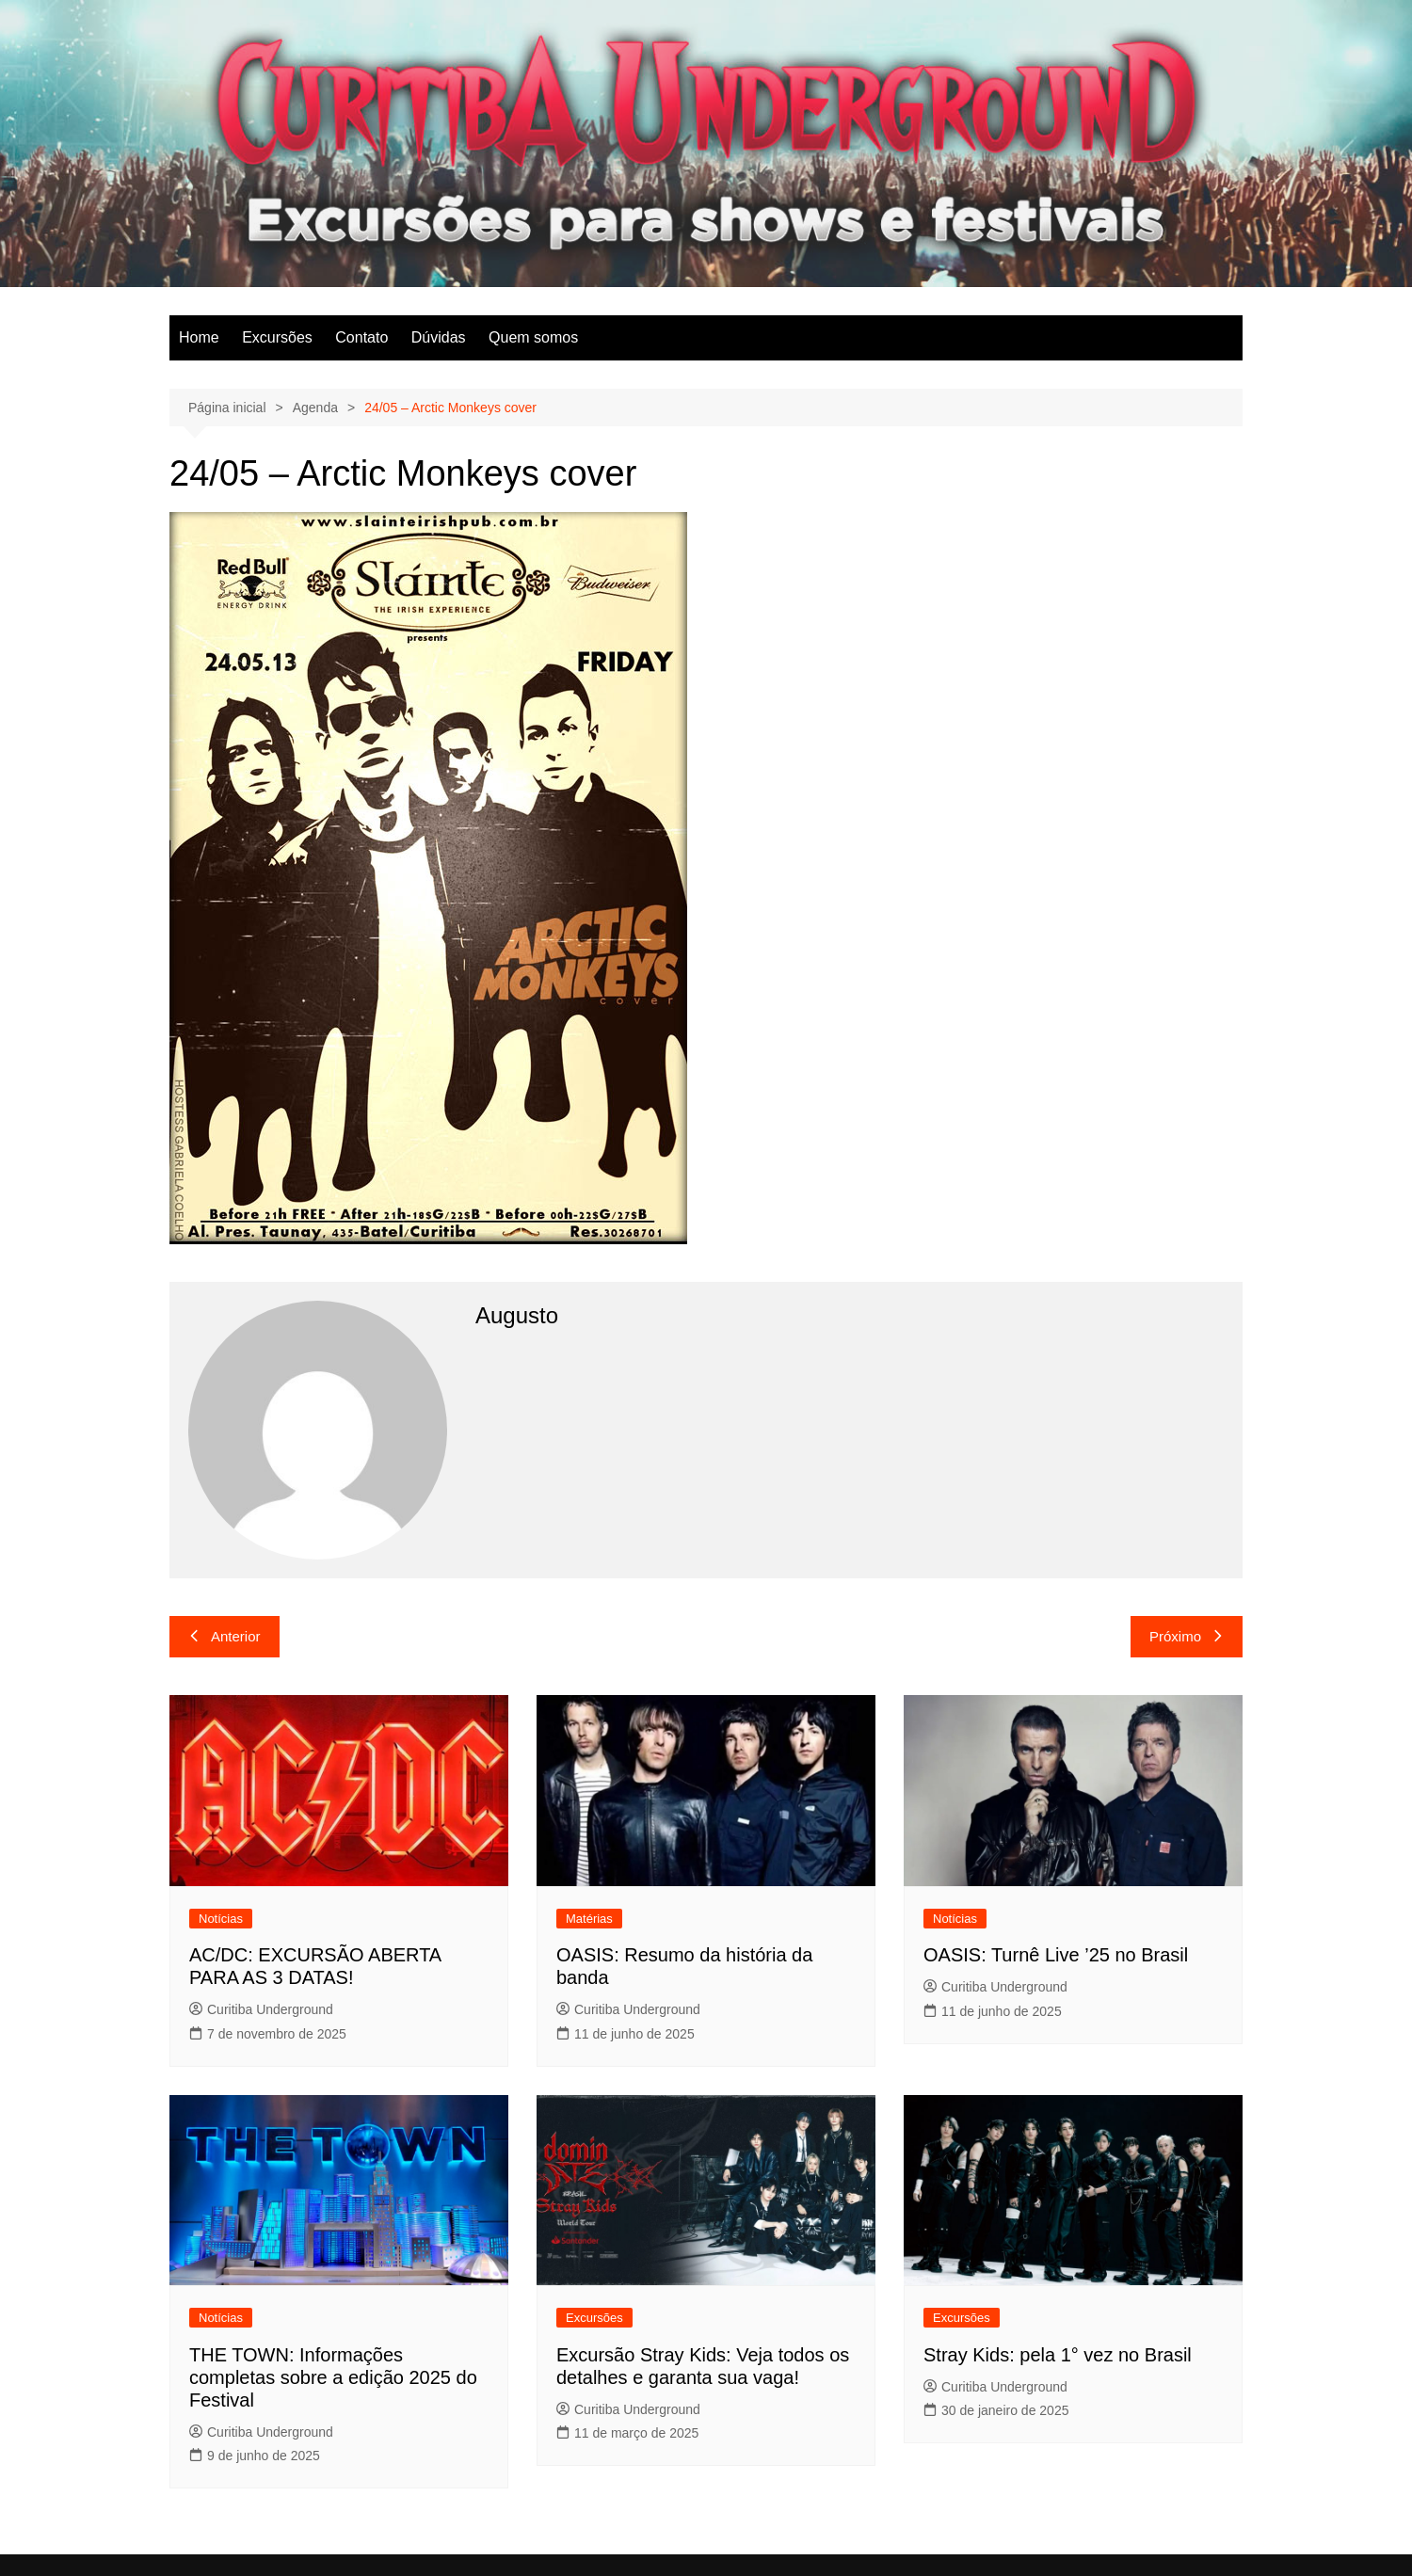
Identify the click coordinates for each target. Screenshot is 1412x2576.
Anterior (224, 1636)
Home (199, 337)
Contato (361, 337)
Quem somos (533, 337)
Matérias (589, 1919)
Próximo (1186, 1636)
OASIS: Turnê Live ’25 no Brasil (1055, 1954)
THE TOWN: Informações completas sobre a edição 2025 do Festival (333, 2377)
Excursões (277, 337)
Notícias (221, 1919)
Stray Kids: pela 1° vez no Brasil (1057, 2354)
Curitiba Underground (261, 2009)
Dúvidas (438, 337)
